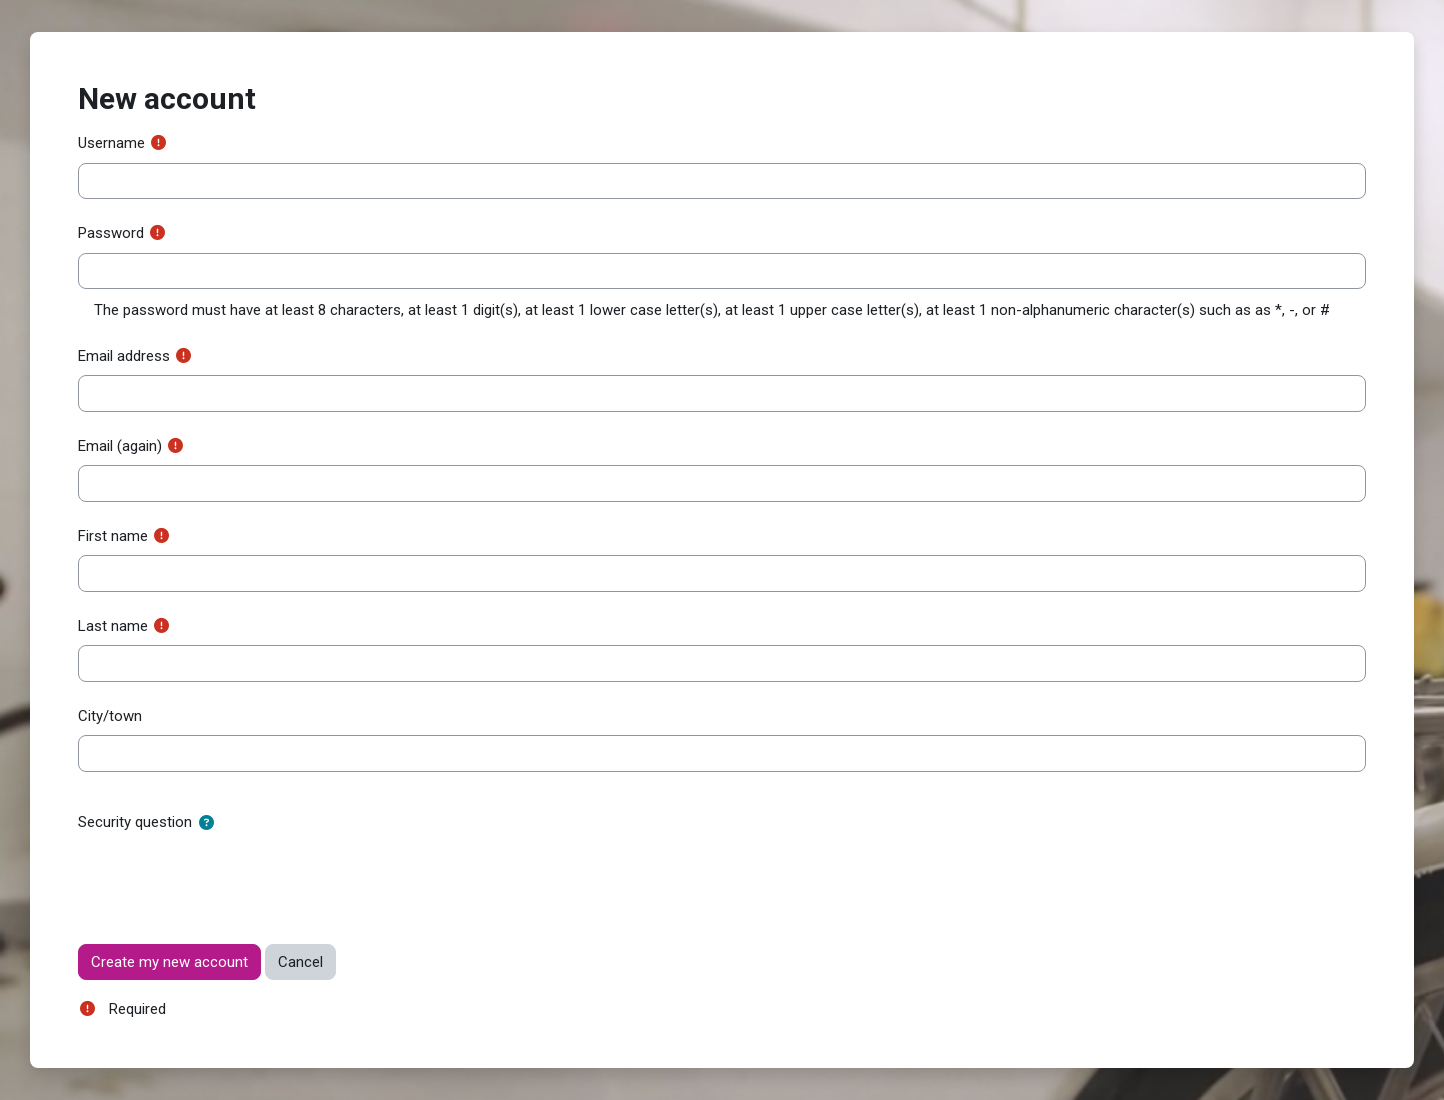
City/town (110, 716)
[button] (206, 823)
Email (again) (120, 446)
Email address (124, 356)
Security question (135, 822)
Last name (113, 626)
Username (111, 143)
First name (113, 536)
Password (111, 233)
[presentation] (230, 880)
